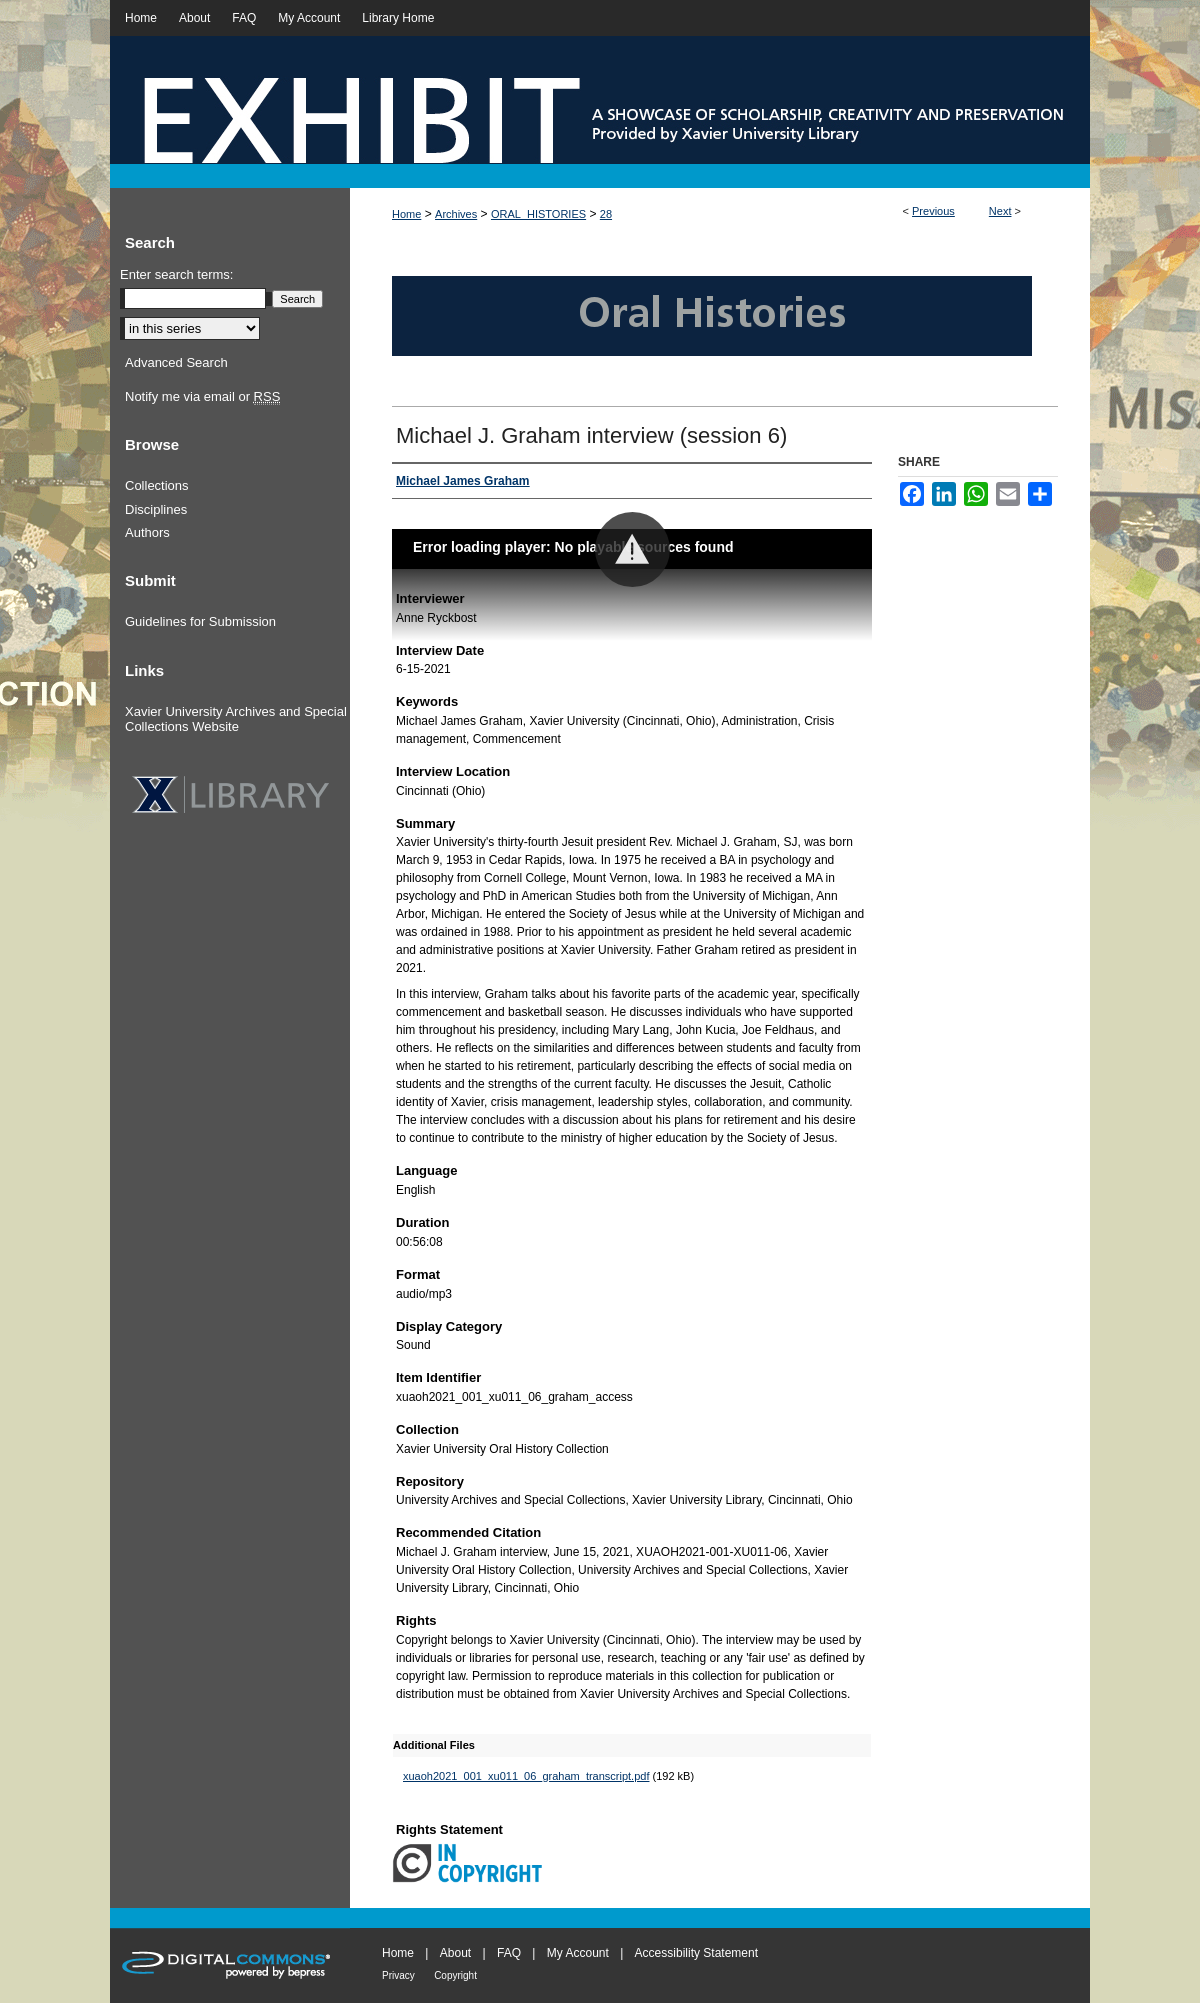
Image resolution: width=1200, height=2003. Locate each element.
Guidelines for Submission (200, 621)
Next (1000, 211)
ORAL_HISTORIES (538, 214)
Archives (456, 214)
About (455, 1953)
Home (406, 214)
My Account (578, 1953)
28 (606, 214)
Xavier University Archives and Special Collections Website (236, 719)
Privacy (398, 1975)
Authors (147, 532)
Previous (933, 211)
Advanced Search (176, 362)
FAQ (509, 1953)
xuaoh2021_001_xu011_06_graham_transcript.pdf (526, 1776)
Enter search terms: (176, 274)
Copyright (455, 1975)
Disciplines (156, 509)
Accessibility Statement (696, 1953)
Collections (157, 485)
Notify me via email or (202, 397)
